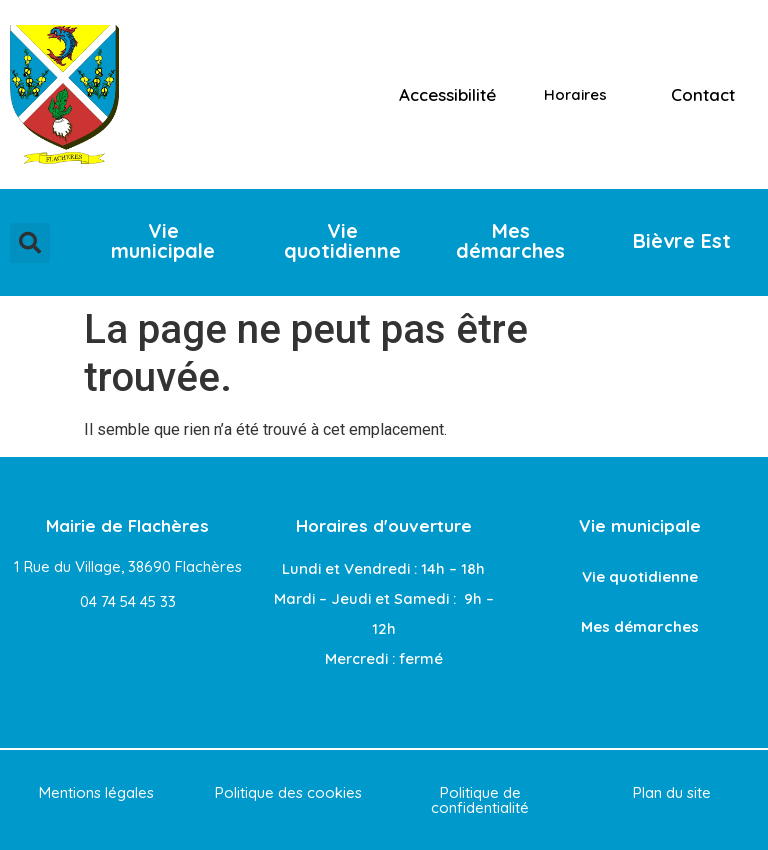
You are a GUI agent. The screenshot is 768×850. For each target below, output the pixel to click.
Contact (703, 94)
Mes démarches (640, 626)
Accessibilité (447, 94)
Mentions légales (96, 792)
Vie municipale (640, 525)
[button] (30, 243)
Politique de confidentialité (480, 800)
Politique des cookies (288, 792)
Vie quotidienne (640, 576)
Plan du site (672, 792)
